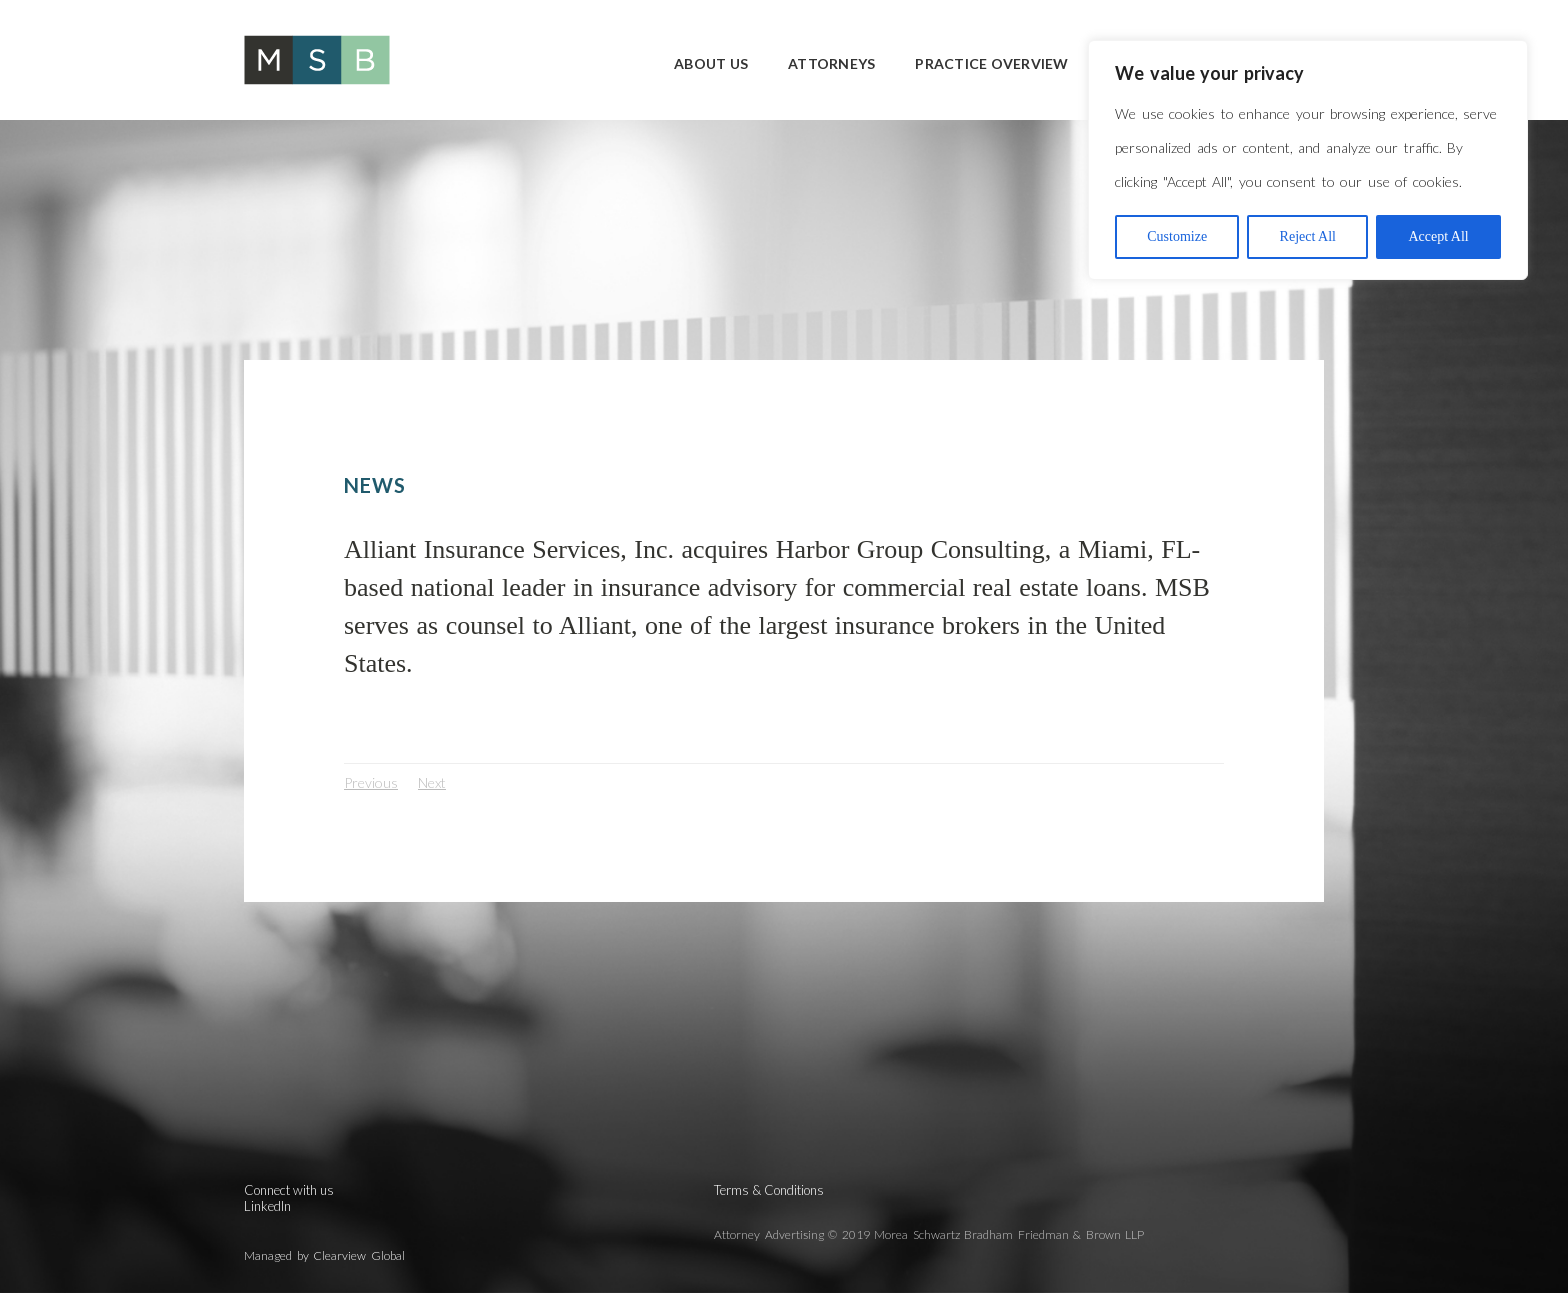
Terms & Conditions (769, 1190)
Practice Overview (991, 63)
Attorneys (831, 63)
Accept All (1438, 236)
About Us (711, 63)
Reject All (1308, 236)
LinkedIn (267, 1206)
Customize (1177, 236)
